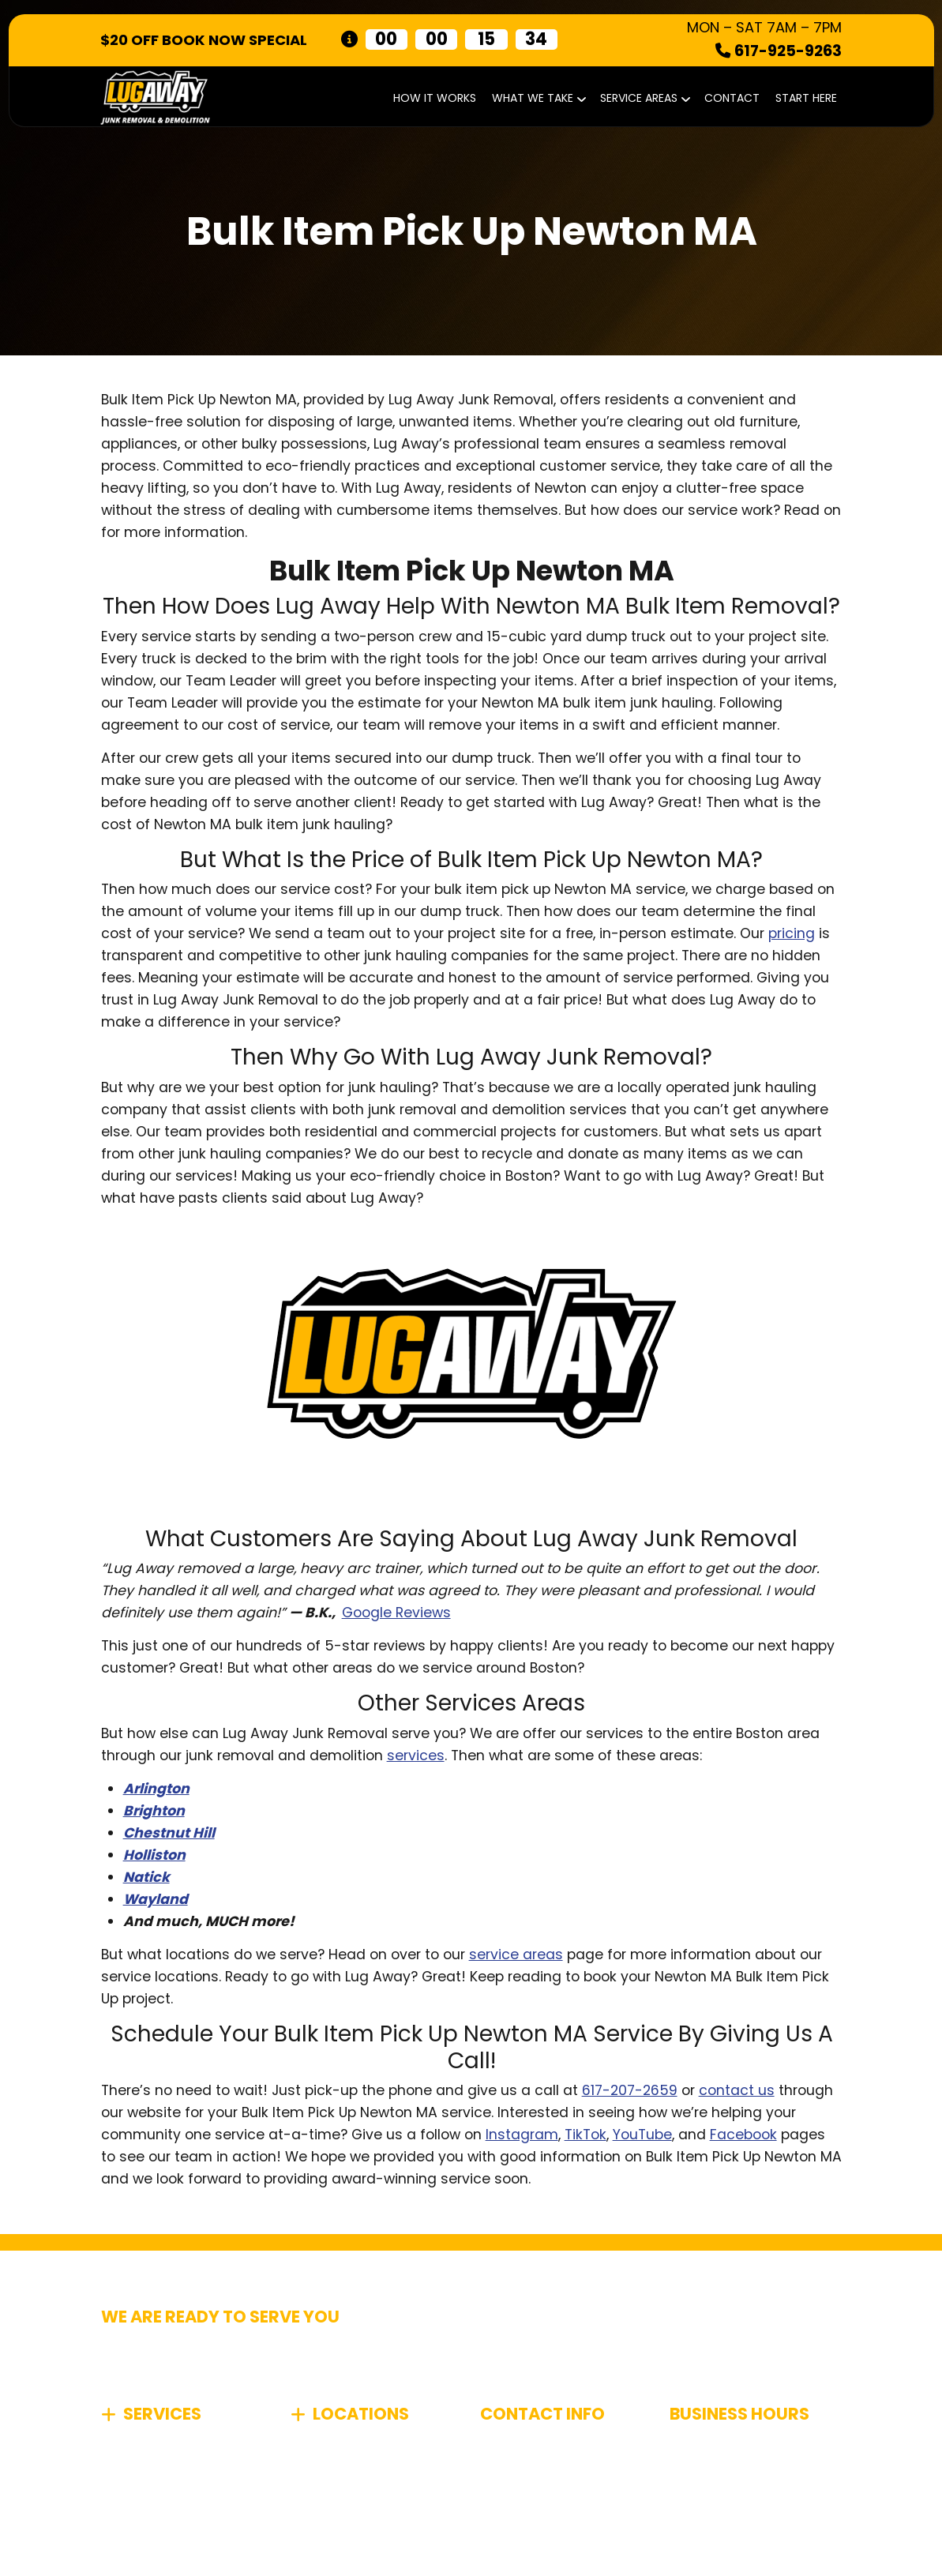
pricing (791, 933)
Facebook (743, 2134)
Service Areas (644, 98)
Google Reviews (396, 1612)
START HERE (806, 98)
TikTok (585, 2134)
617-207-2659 (629, 2090)
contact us (737, 2090)
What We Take (538, 98)
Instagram (522, 2134)
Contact (732, 98)
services (416, 1755)
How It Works (434, 98)
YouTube (642, 2134)
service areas (516, 1954)
